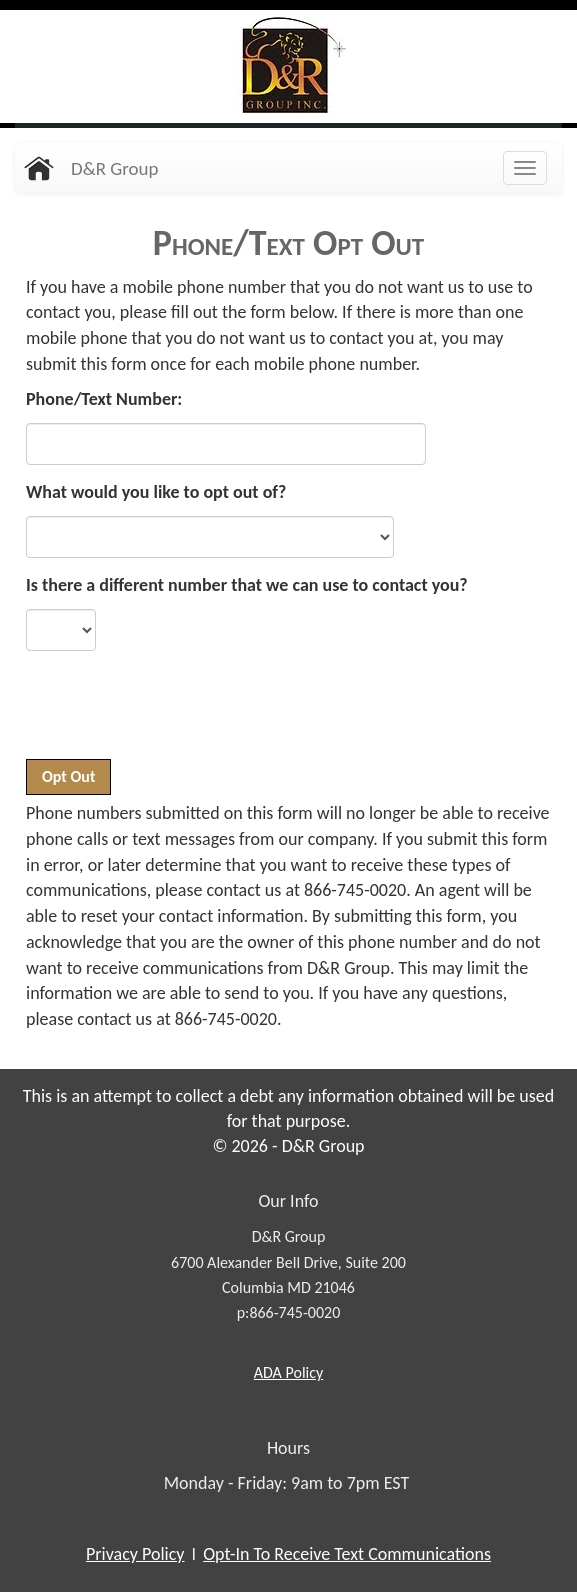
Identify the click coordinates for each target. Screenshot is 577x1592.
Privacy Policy (135, 1554)
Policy (288, 1372)
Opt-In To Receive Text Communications (347, 1554)
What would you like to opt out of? (156, 492)
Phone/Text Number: (104, 399)
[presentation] (178, 715)
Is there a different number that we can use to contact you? (247, 585)
